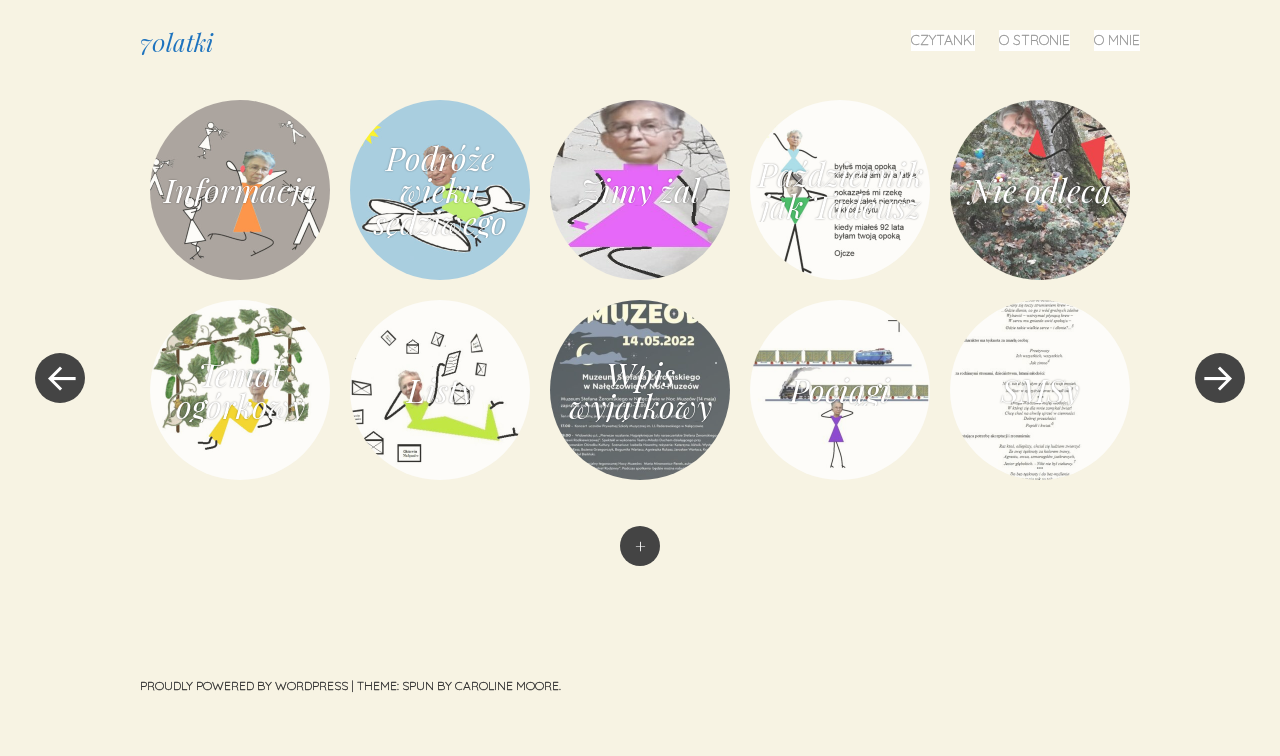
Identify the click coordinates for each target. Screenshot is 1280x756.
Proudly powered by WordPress (244, 685)
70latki (176, 42)
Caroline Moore (507, 685)
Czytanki (943, 40)
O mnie (1117, 40)
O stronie (1034, 40)
